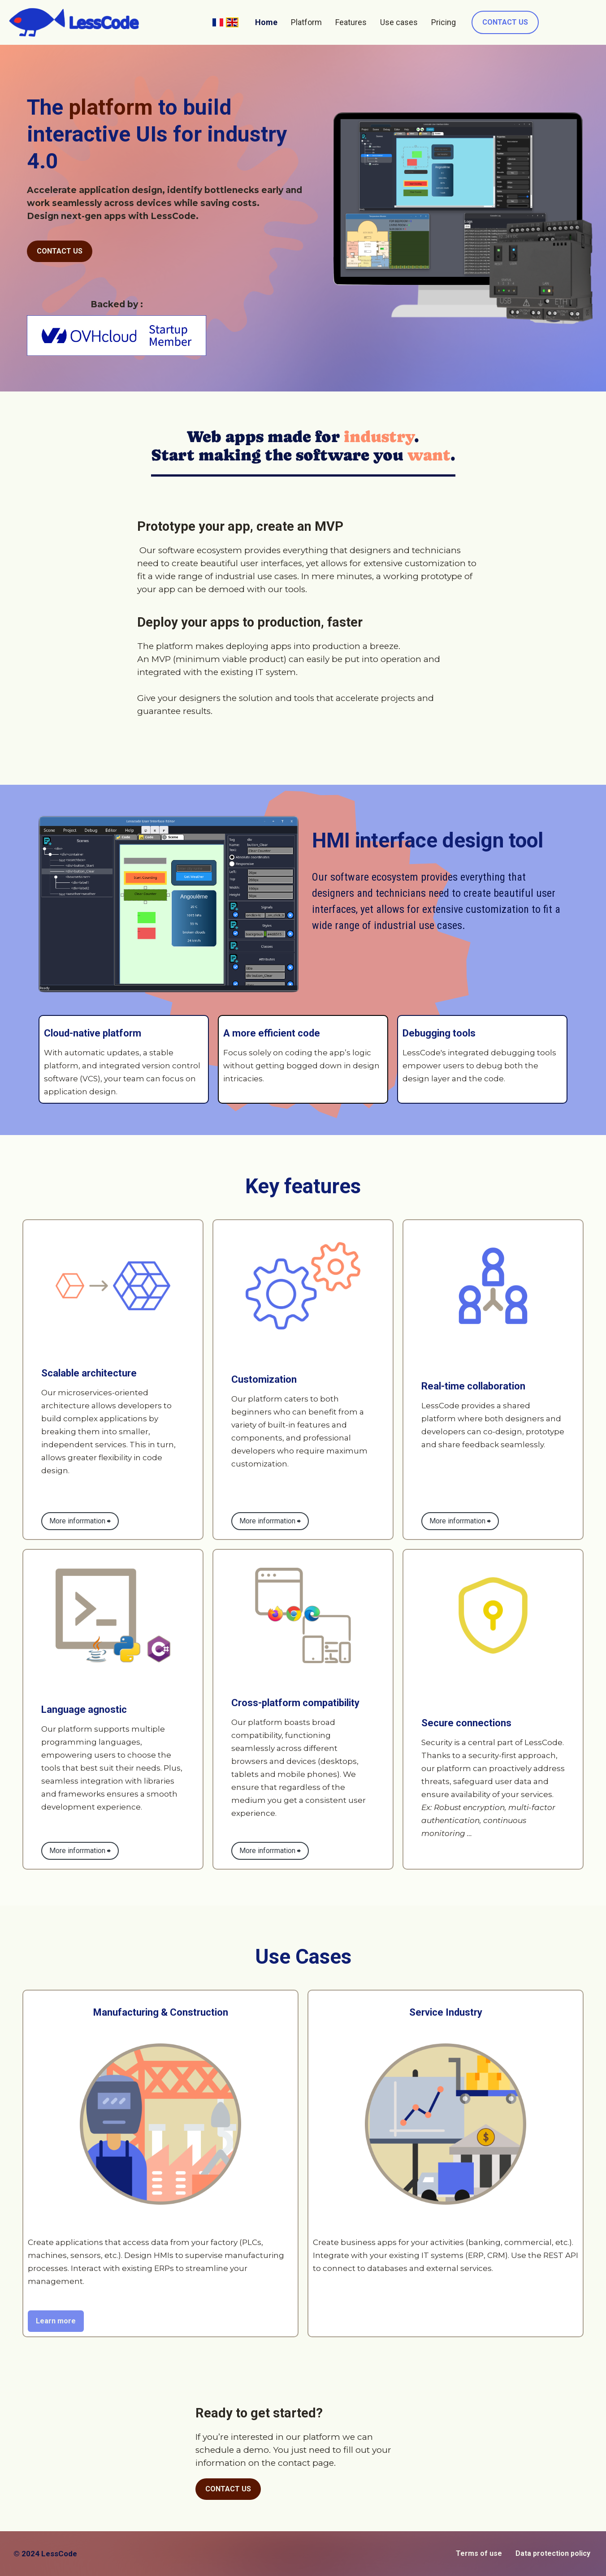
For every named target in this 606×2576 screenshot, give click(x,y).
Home (266, 22)
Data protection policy (552, 2553)
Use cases (399, 22)
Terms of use (479, 2553)
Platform (306, 22)
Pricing (443, 22)
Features (351, 22)
